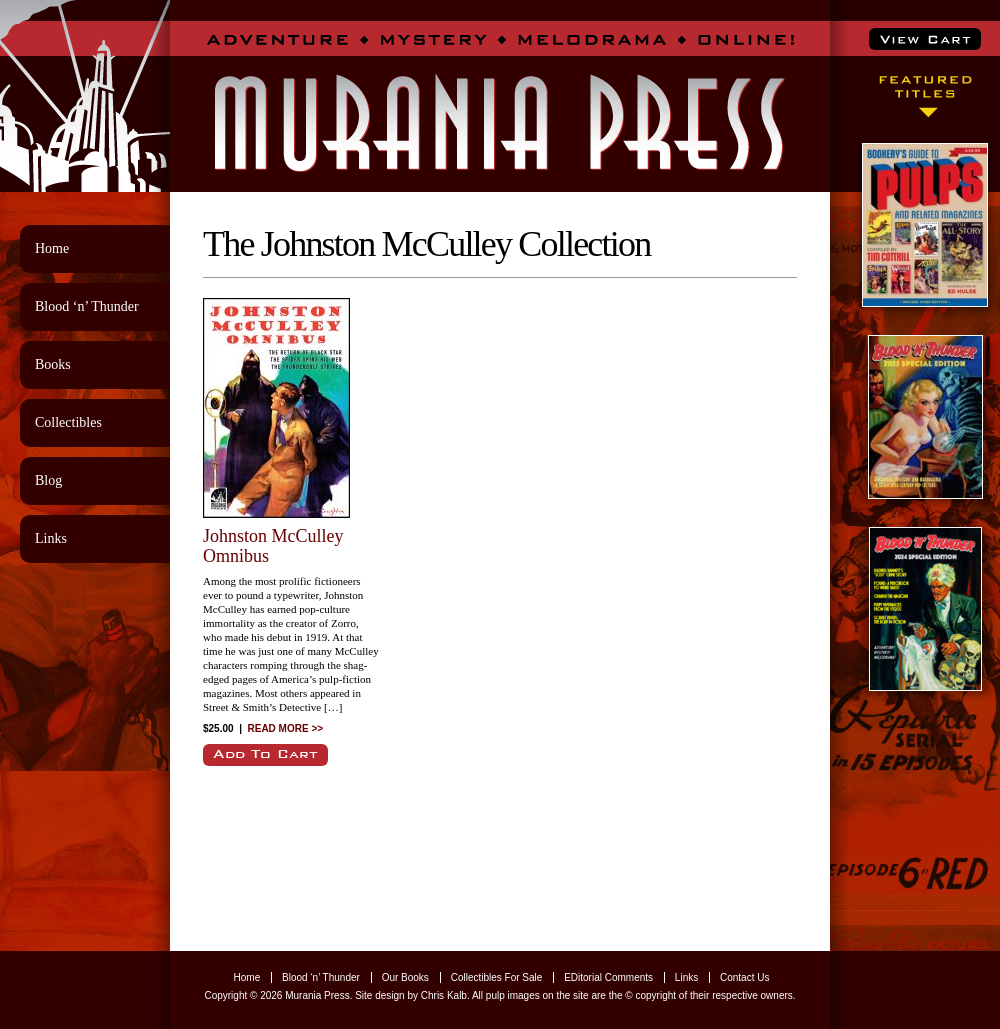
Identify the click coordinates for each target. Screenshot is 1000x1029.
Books (53, 364)
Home (52, 248)
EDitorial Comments (608, 977)
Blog (48, 480)
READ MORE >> (286, 728)
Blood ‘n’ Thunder (87, 306)
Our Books (405, 977)
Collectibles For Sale (497, 977)
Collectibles (68, 422)
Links (51, 538)
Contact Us (744, 977)
